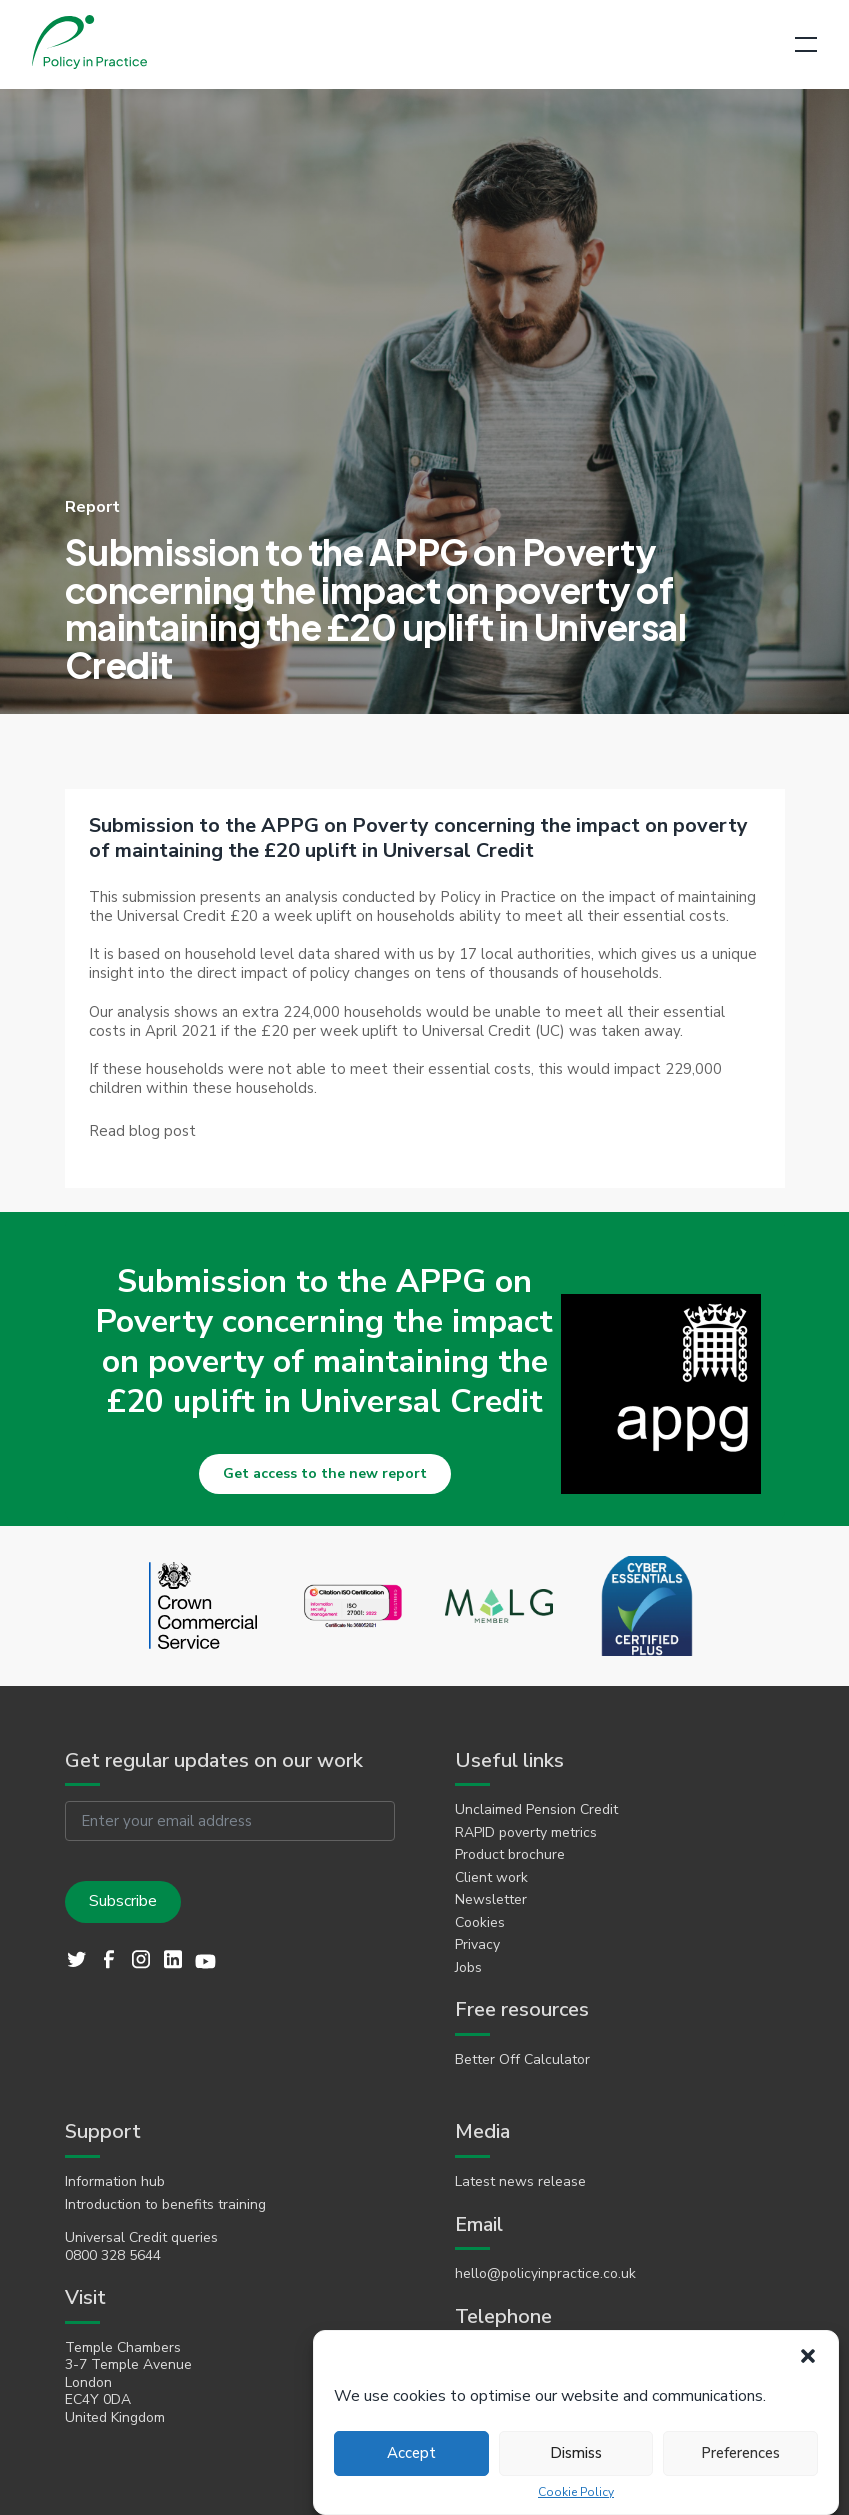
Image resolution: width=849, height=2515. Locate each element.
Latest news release (520, 2182)
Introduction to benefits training (165, 2205)
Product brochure (510, 1855)
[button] (808, 2356)
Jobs (468, 1968)
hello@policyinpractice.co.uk (545, 2274)
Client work (491, 1878)
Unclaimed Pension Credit (536, 1810)
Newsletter (491, 1900)
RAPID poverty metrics (526, 1833)
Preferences (740, 2453)
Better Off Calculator (522, 2060)
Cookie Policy (576, 2492)
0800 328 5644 (113, 2256)
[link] (142, 1131)
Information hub (115, 2182)
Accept (411, 2453)
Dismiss (576, 2453)
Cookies (480, 1923)
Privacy (477, 1945)
